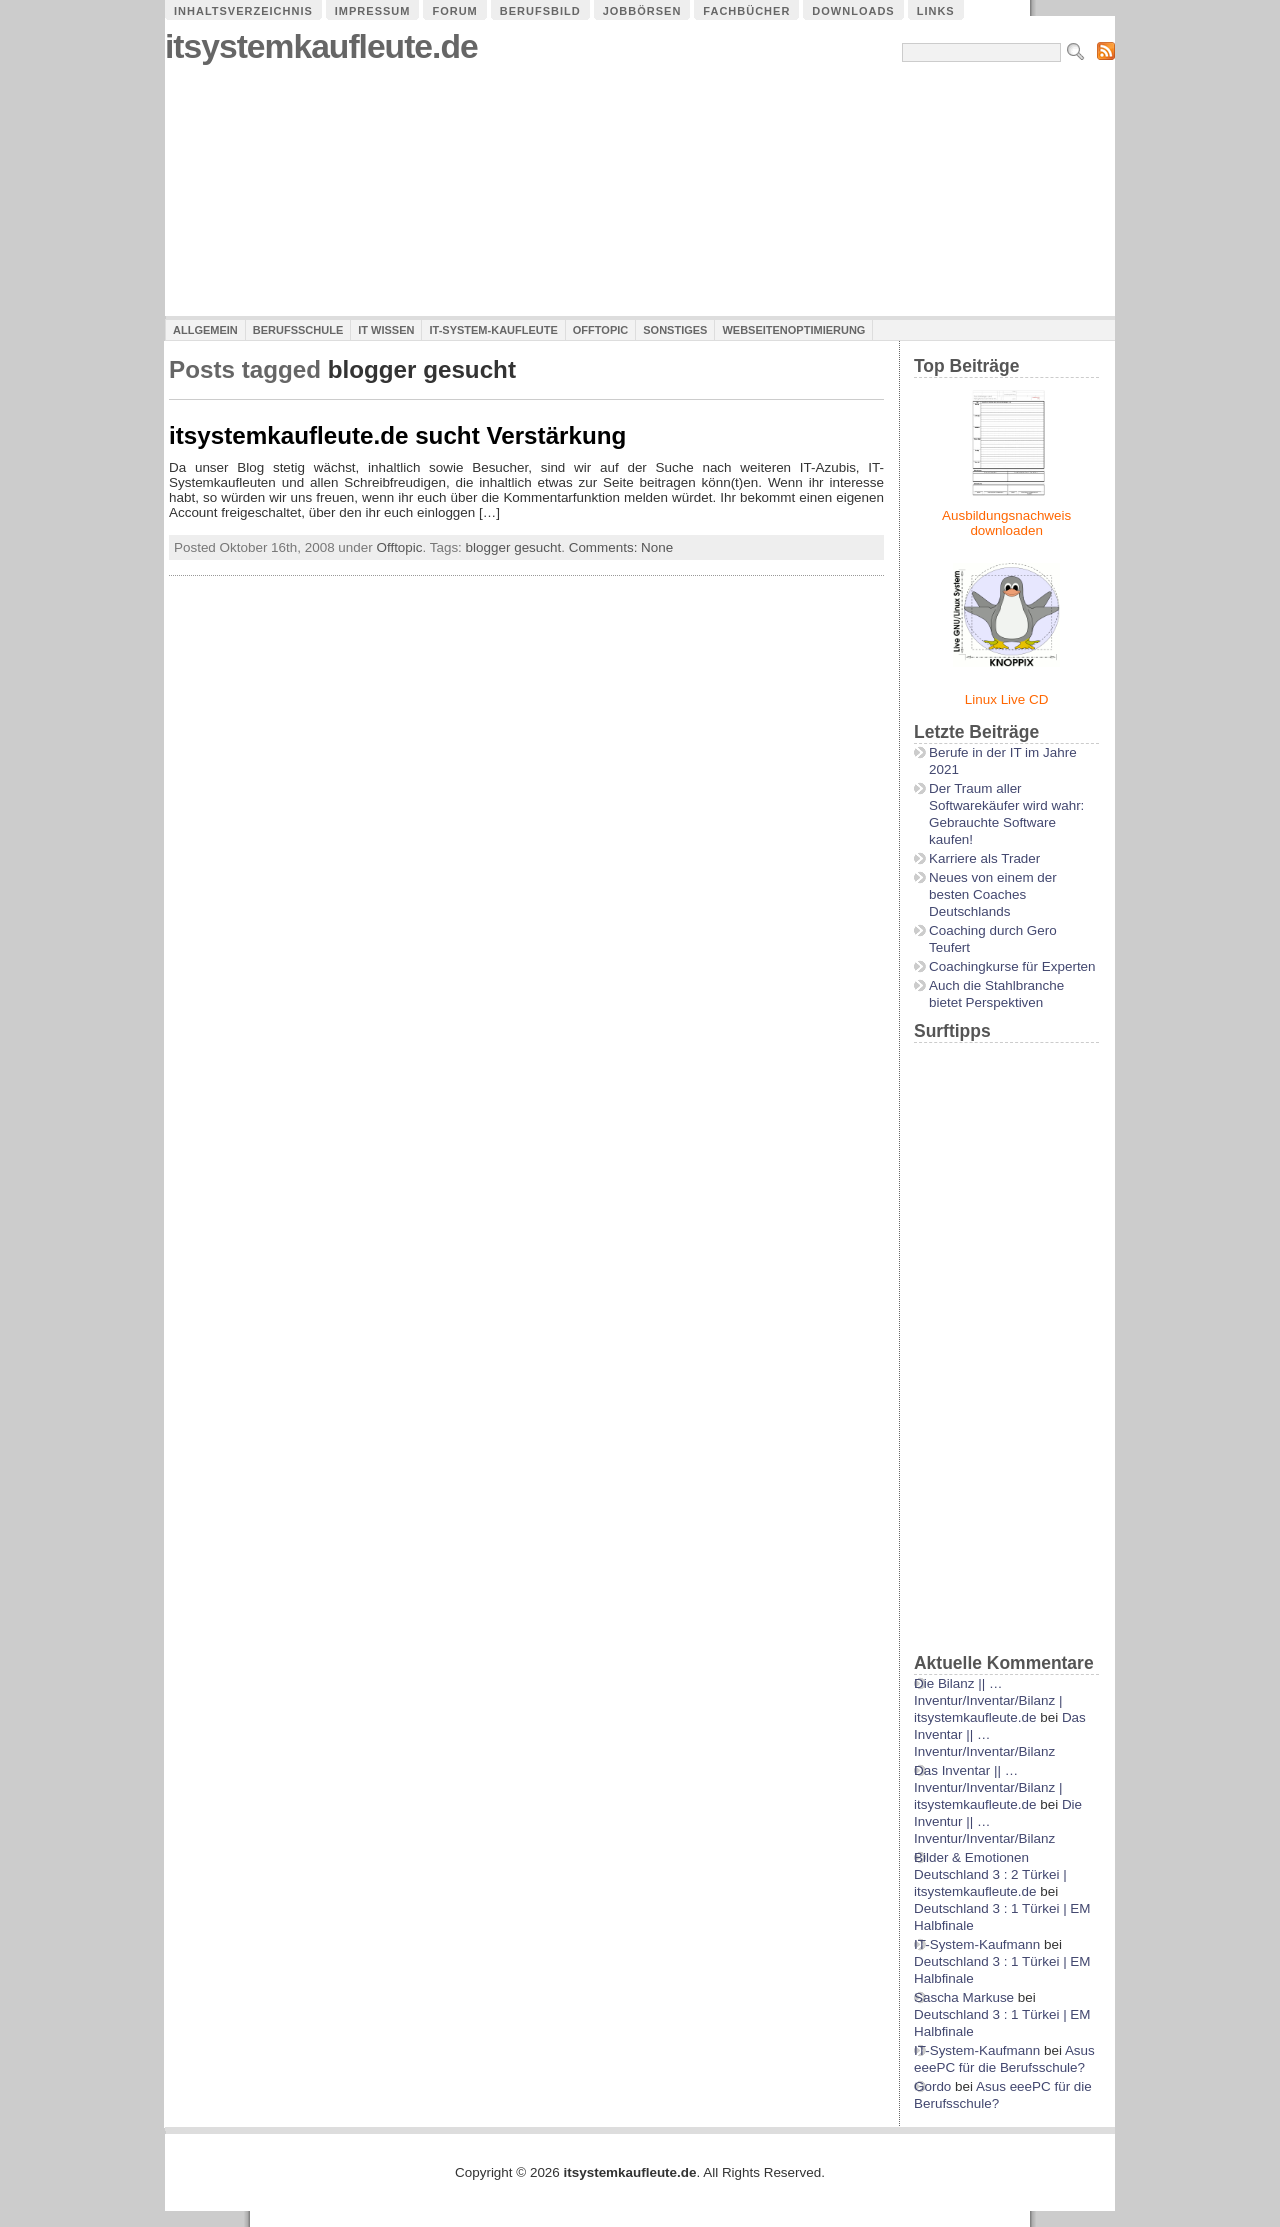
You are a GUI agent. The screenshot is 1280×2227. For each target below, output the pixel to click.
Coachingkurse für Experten (1012, 966)
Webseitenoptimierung (793, 330)
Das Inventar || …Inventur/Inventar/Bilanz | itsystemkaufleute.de (988, 1787)
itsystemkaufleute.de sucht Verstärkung (397, 435)
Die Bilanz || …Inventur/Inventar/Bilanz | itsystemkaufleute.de (988, 1700)
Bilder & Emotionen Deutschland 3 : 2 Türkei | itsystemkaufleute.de (990, 1874)
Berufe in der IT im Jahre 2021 (1003, 761)
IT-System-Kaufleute (493, 330)
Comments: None (621, 547)
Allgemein (205, 330)
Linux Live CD (1007, 699)
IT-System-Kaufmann (977, 1944)
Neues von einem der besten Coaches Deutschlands (993, 894)
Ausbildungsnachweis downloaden (1006, 523)
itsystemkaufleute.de (321, 46)
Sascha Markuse (964, 1997)
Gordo (932, 2086)
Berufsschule (298, 330)
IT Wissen (386, 330)
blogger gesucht (514, 547)
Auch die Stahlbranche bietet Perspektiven (996, 994)
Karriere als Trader (984, 858)
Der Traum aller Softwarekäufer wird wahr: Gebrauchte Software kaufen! (1006, 814)
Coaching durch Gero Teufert (993, 939)
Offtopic (600, 330)
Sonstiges (675, 330)
